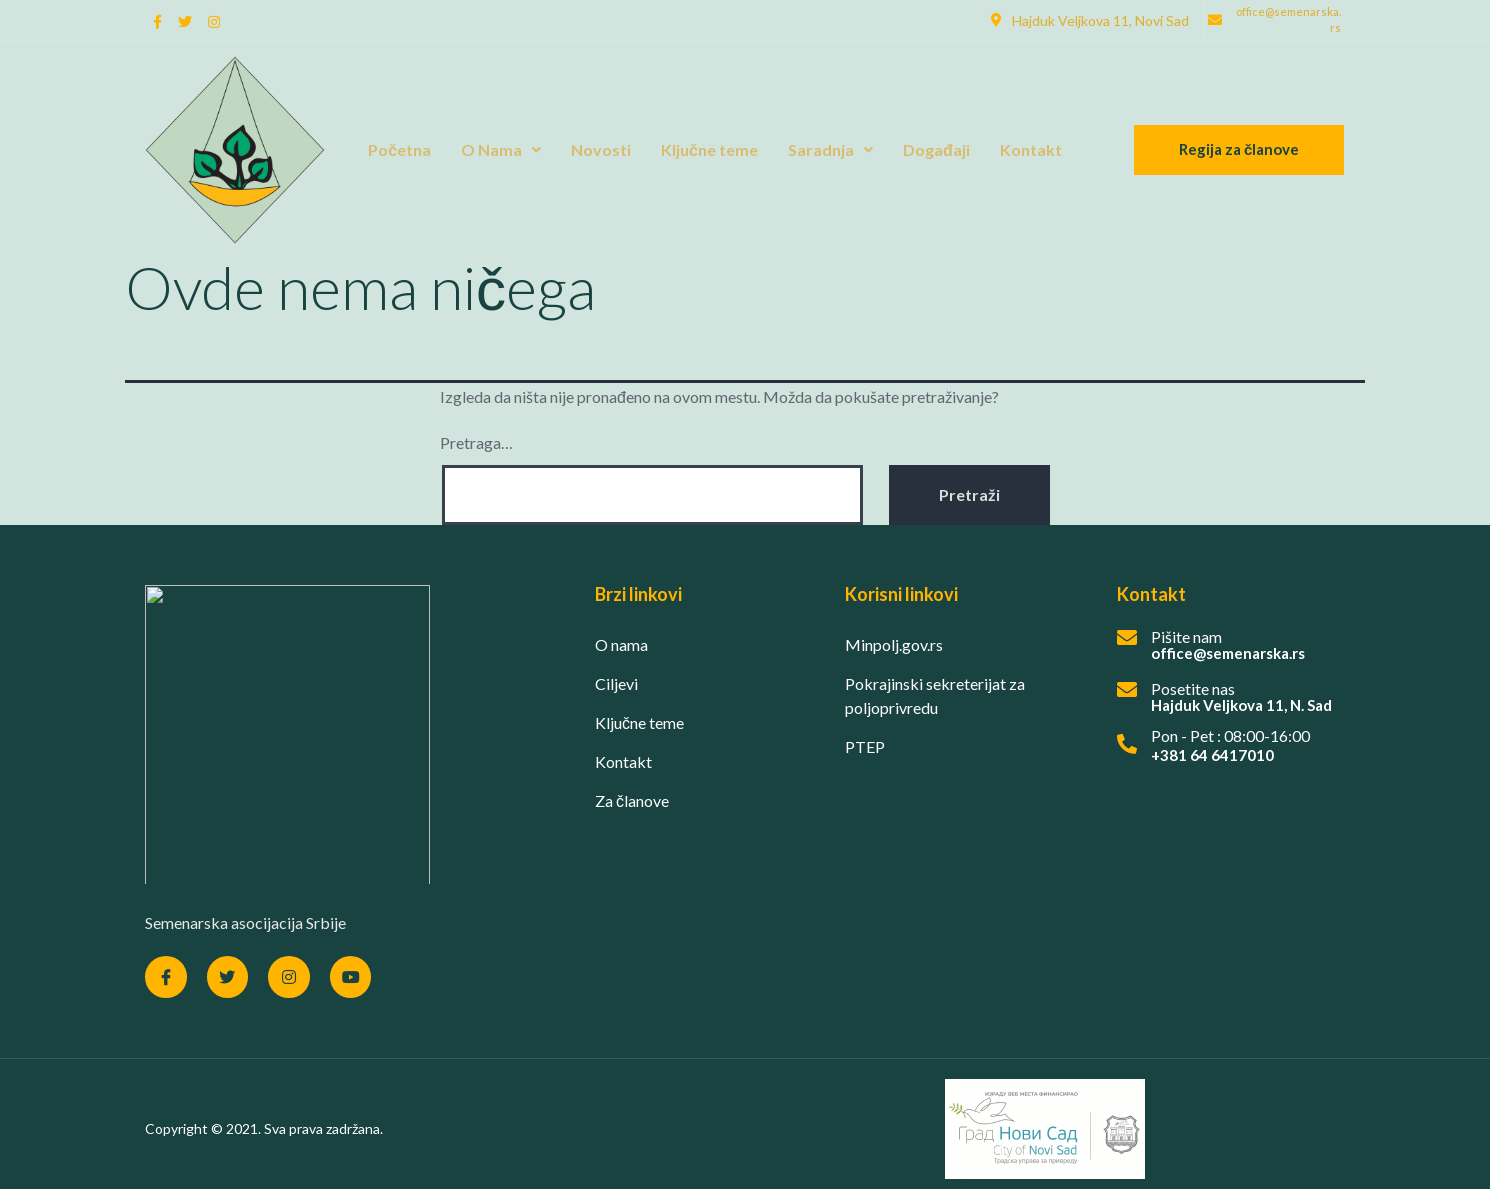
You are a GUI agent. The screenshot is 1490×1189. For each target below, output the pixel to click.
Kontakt (1031, 149)
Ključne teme (709, 149)
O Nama (501, 149)
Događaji (936, 149)
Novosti (601, 149)
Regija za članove (1239, 149)
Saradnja (830, 149)
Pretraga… (476, 442)
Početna (399, 149)
